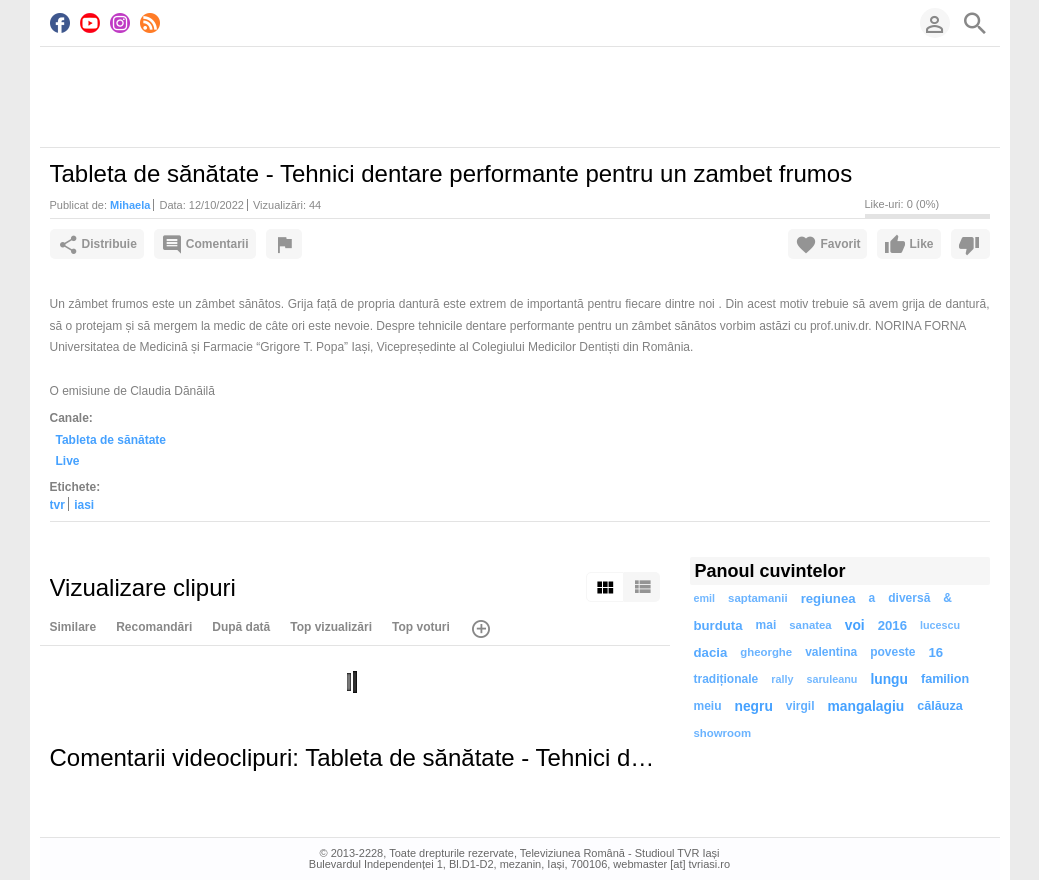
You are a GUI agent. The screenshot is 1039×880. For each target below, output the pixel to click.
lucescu (940, 625)
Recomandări (154, 627)
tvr (57, 505)
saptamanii (758, 598)
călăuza (940, 706)
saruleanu (831, 679)
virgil (800, 706)
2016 (892, 625)
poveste (892, 652)
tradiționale (726, 679)
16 (936, 652)
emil (705, 598)
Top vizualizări (331, 627)
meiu (708, 706)
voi (855, 625)
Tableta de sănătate (111, 440)
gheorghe (766, 652)
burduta (718, 625)
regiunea (828, 598)
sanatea (810, 625)
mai (766, 625)
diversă (909, 598)
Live (68, 461)
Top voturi (421, 627)
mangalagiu (866, 706)
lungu (889, 679)
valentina (831, 652)
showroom (723, 733)
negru (754, 706)
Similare (73, 627)
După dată (241, 627)
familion (945, 679)
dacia (711, 652)
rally (782, 679)
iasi (84, 505)
